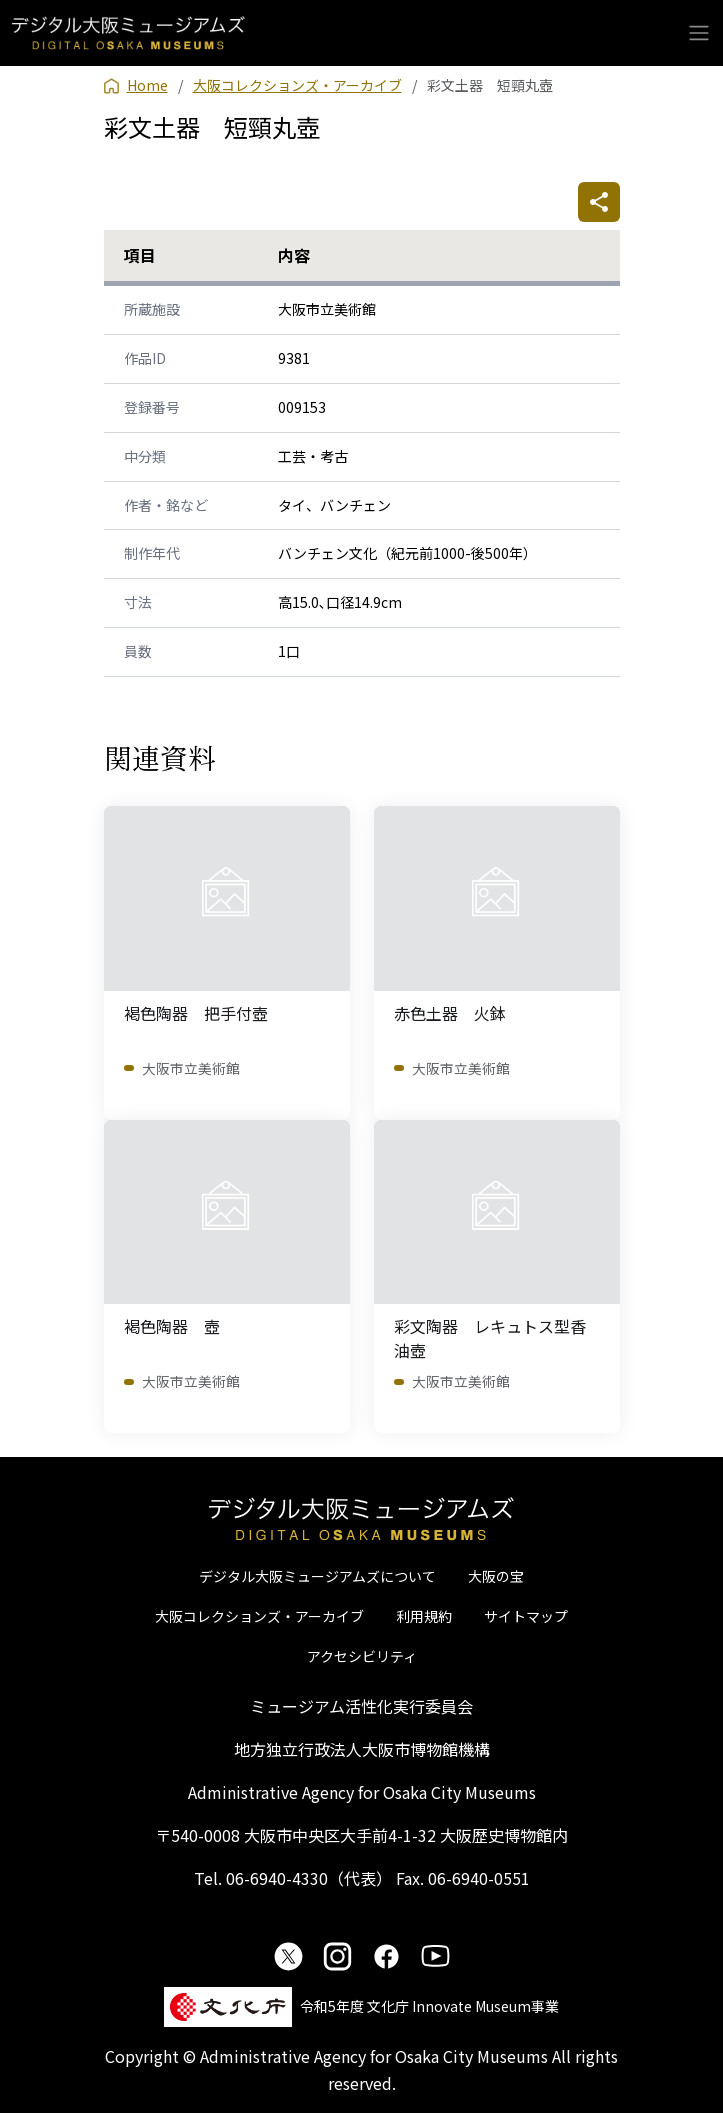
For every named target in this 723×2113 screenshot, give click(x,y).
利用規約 (424, 1616)
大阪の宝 (496, 1576)
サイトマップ (526, 1616)
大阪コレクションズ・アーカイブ (259, 1616)
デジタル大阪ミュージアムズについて (317, 1576)
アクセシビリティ (362, 1656)
